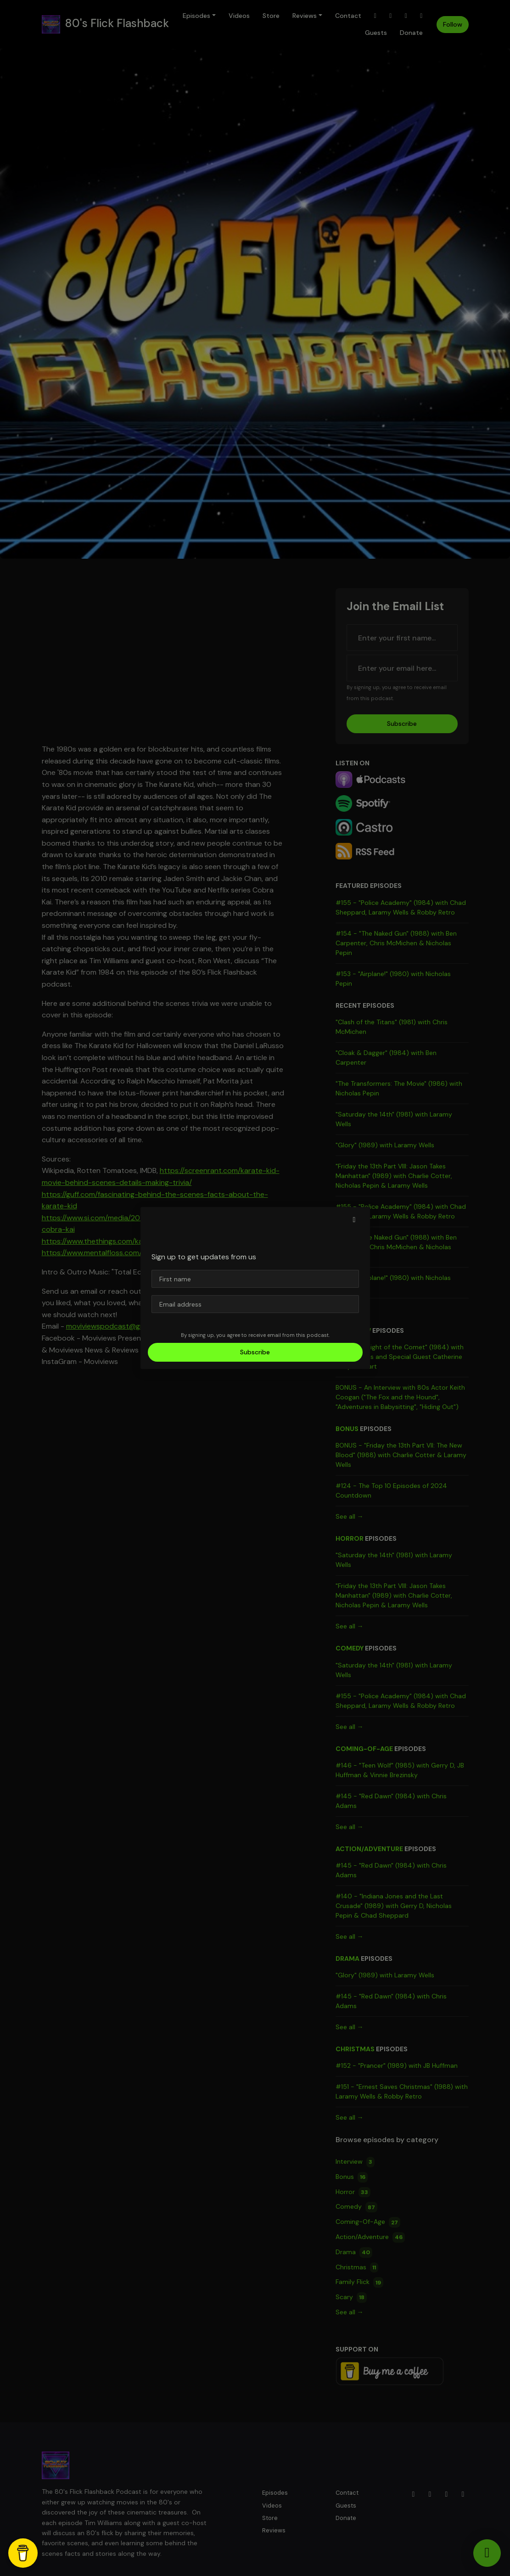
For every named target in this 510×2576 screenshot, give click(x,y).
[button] (354, 1219)
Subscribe (255, 1352)
